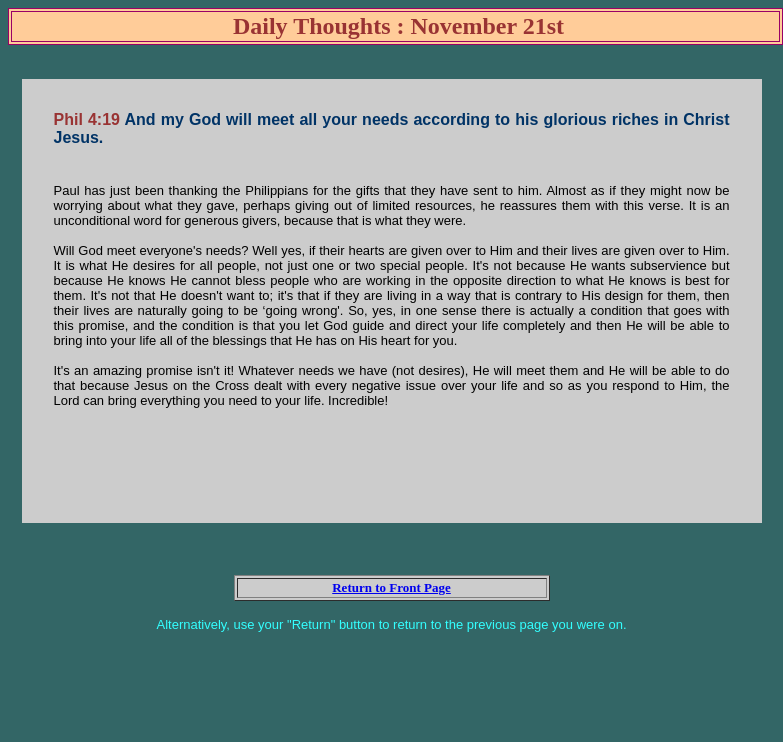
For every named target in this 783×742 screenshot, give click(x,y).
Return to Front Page (391, 587)
